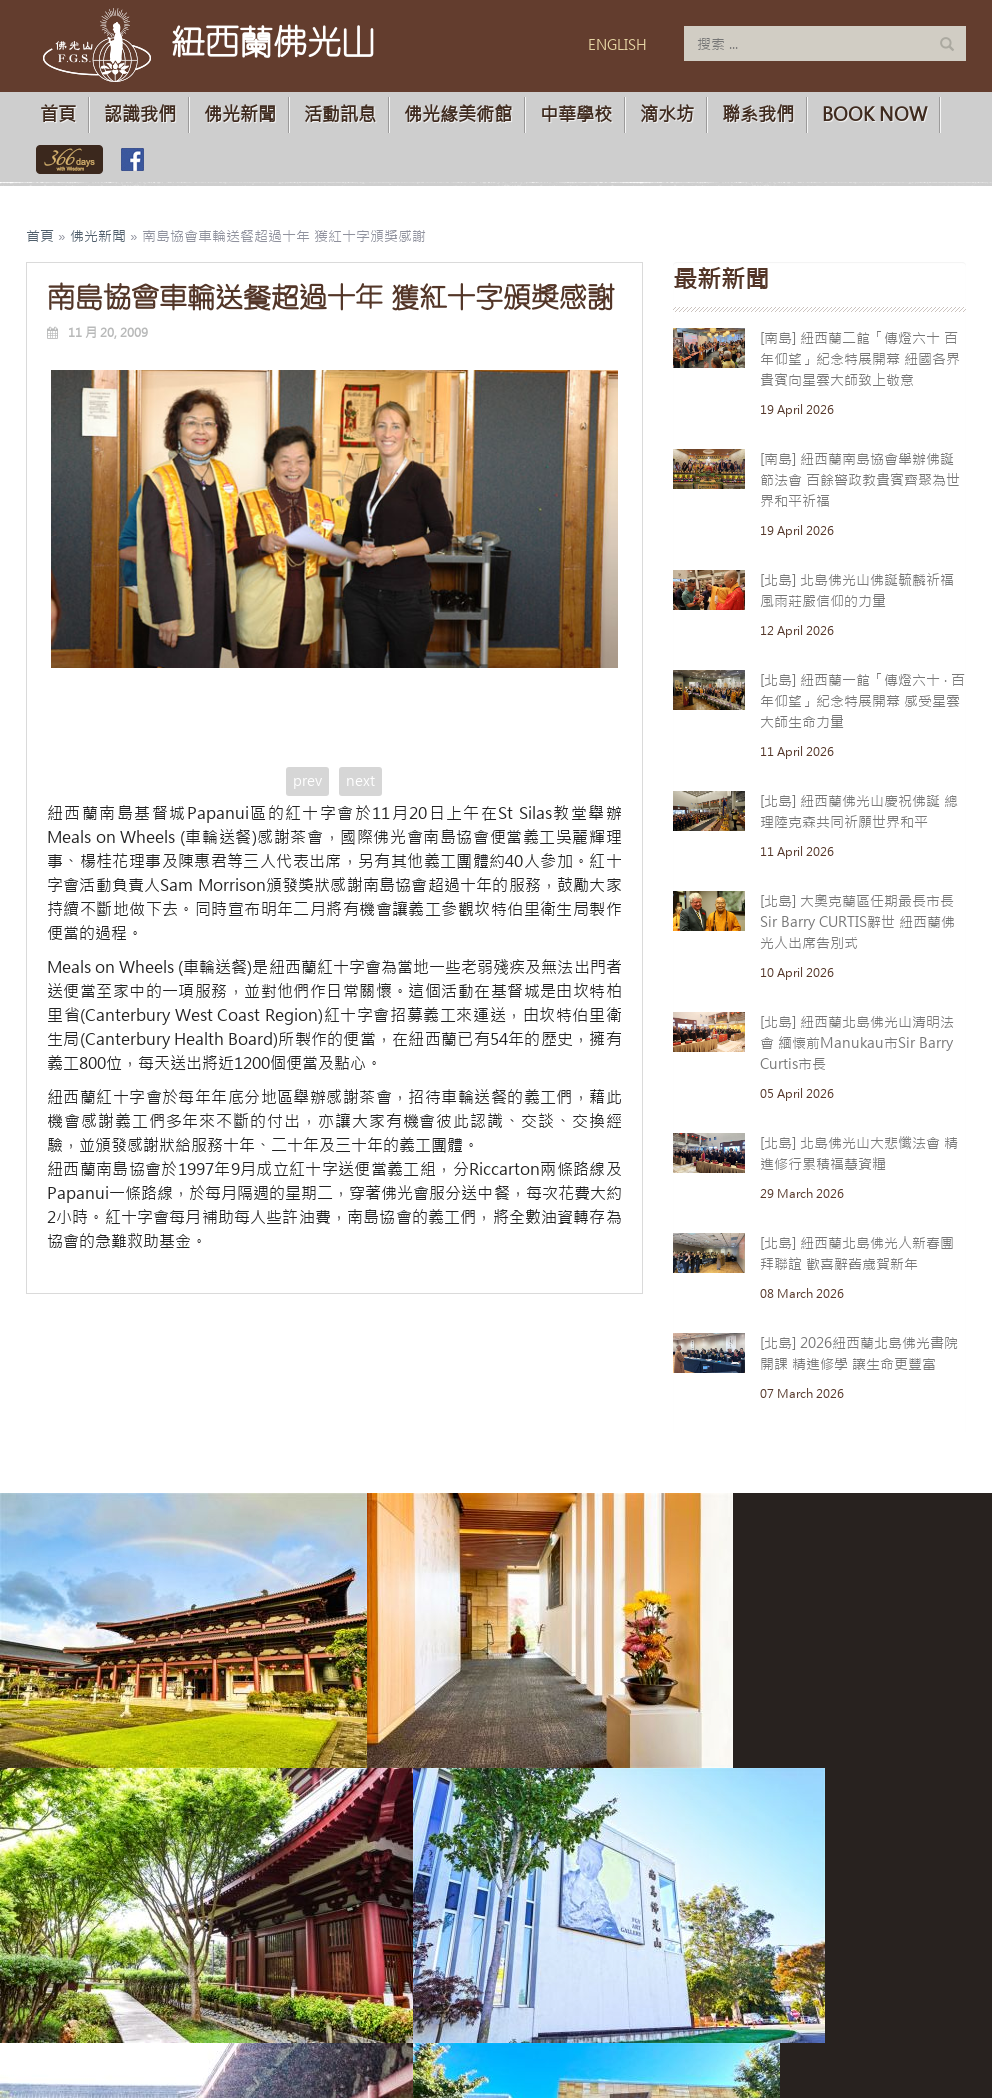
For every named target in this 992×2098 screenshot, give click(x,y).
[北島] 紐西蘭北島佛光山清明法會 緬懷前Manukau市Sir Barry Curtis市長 (857, 1043)
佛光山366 (65, 159)
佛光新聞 (240, 114)
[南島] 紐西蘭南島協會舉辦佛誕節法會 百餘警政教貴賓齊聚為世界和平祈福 (860, 480)
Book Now (874, 114)
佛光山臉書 (132, 159)
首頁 (58, 114)
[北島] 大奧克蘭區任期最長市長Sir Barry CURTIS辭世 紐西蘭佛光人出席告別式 (857, 922)
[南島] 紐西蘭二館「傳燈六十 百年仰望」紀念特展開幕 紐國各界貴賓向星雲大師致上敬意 (860, 359)
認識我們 (140, 114)
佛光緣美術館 (458, 114)
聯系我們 (758, 114)
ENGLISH (617, 45)
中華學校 (576, 114)
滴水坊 (667, 114)
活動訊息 (340, 114)
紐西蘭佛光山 (273, 42)
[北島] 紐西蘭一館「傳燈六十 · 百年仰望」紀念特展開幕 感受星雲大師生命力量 (862, 701)
